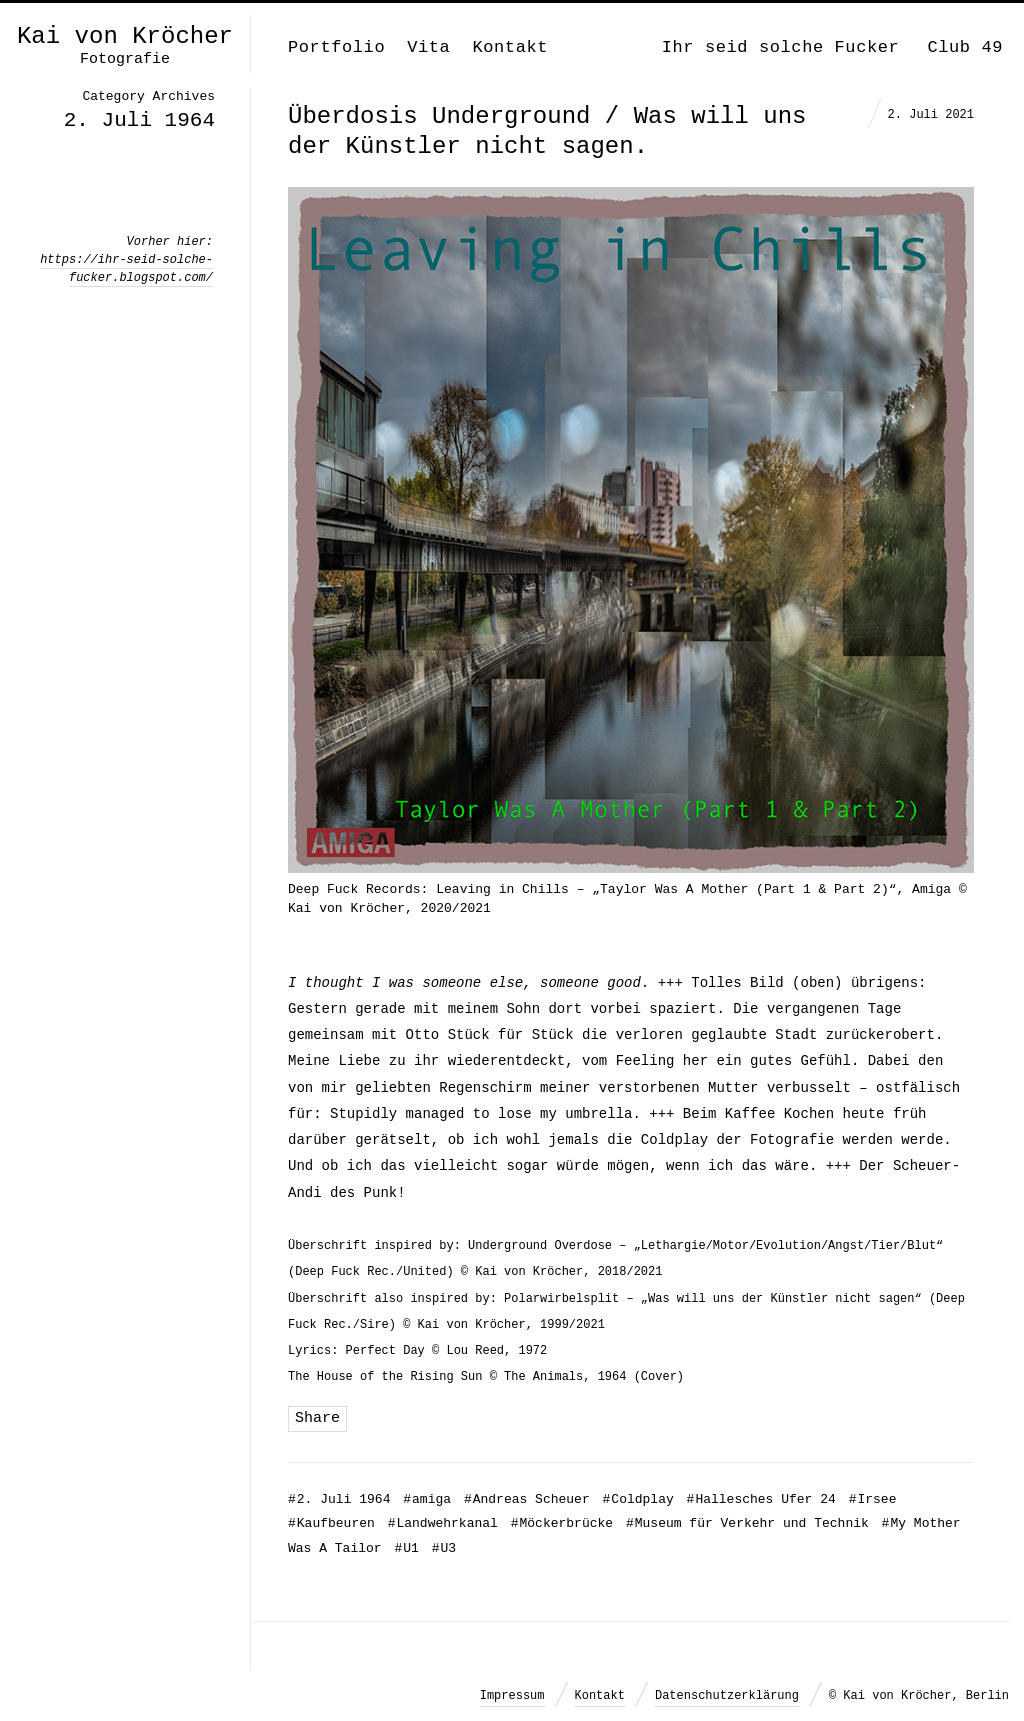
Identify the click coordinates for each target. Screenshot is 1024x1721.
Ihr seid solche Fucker (781, 47)
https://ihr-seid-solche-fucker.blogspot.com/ (126, 269)
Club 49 (965, 47)
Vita (428, 47)
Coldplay (638, 1499)
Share (317, 1418)
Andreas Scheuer (527, 1499)
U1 (406, 1548)
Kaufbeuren (331, 1523)
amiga (427, 1499)
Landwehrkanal (443, 1523)
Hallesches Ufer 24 (761, 1499)
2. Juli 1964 (339, 1499)
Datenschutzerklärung (727, 1696)
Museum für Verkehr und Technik (747, 1523)
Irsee (873, 1499)
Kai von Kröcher (125, 37)
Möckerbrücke (562, 1523)
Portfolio (336, 47)
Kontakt (510, 47)
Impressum (512, 1696)
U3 (444, 1548)
